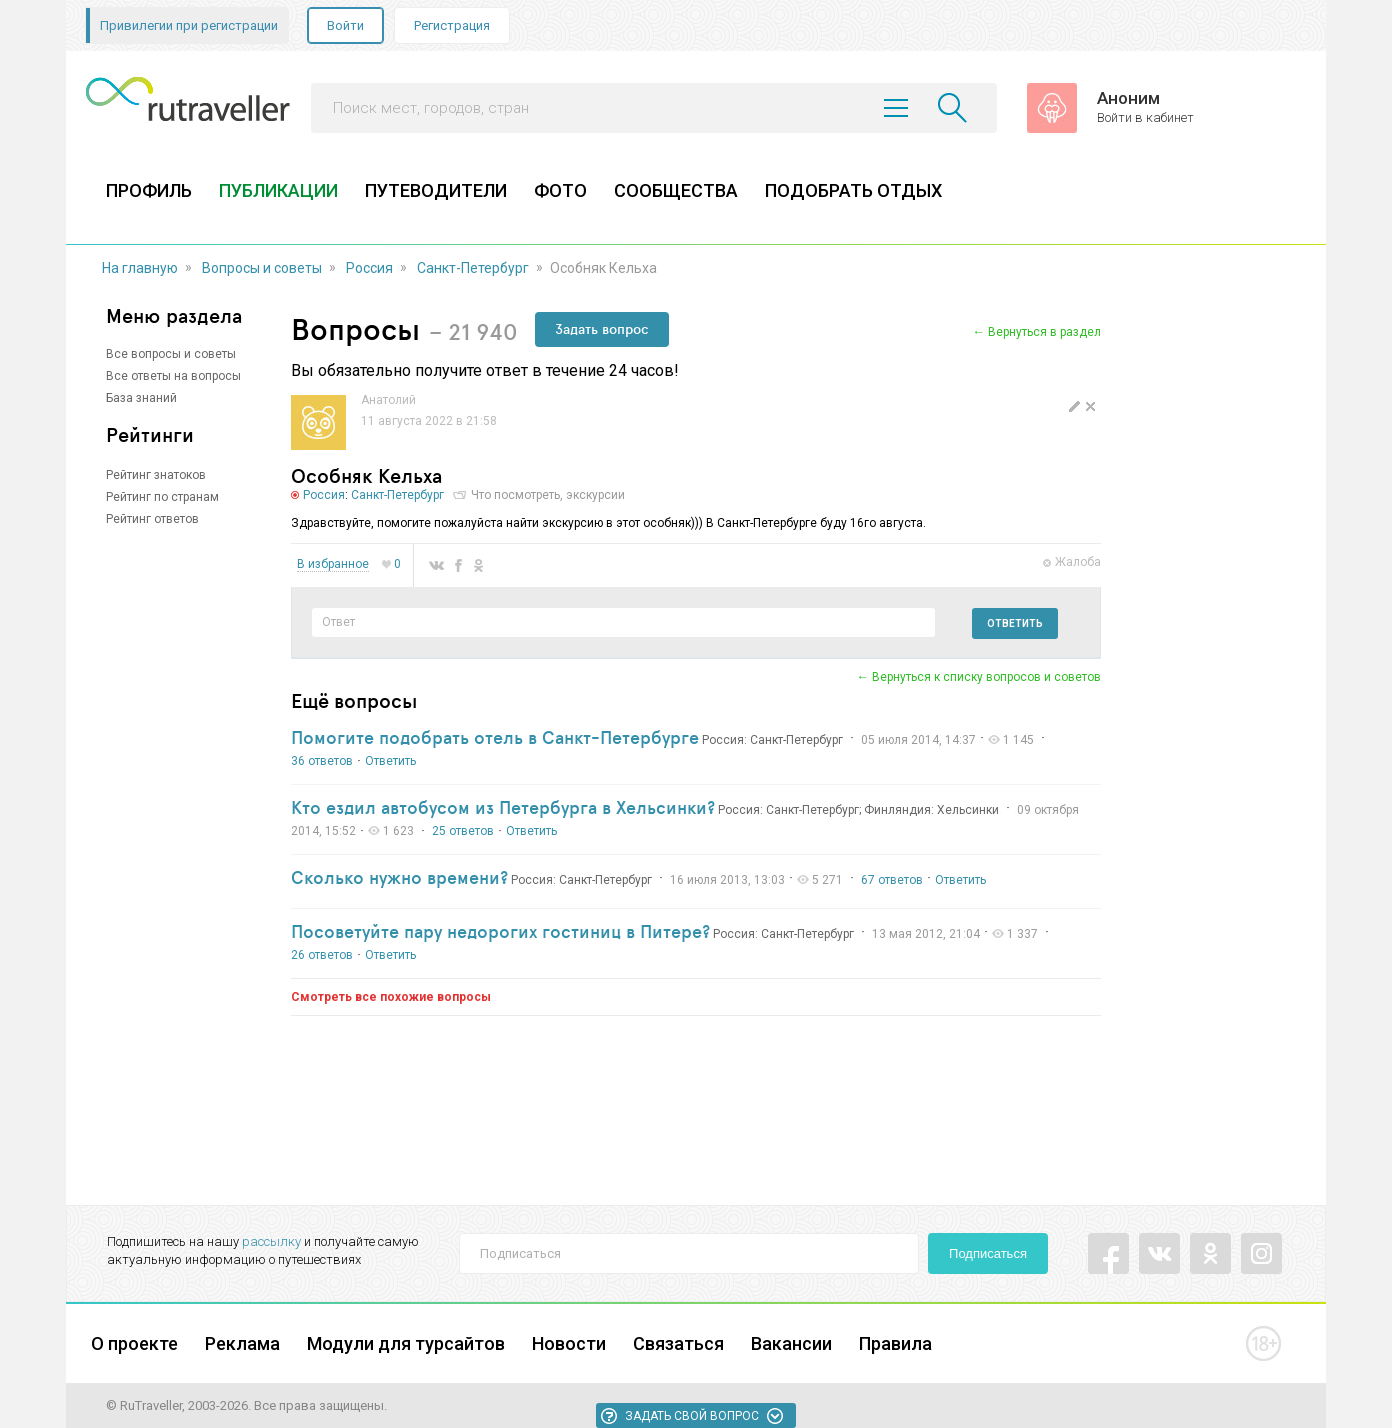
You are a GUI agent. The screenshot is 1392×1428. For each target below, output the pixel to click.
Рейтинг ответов (152, 519)
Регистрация (452, 25)
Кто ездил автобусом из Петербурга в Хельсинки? (503, 807)
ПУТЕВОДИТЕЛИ (436, 190)
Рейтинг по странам (162, 497)
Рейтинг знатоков (156, 475)
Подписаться (988, 1253)
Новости (569, 1343)
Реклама (242, 1343)
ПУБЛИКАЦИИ (278, 190)
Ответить (1015, 623)
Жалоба (1078, 562)
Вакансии (791, 1343)
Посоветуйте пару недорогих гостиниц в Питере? (500, 931)
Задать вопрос (602, 329)
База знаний (141, 398)
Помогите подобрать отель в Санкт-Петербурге (495, 737)
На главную (140, 268)
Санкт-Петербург (473, 268)
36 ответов (322, 761)
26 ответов (322, 955)
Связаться (678, 1343)
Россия (369, 268)
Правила (895, 1343)
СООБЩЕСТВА (676, 190)
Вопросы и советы (262, 268)
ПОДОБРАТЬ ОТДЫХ (853, 190)
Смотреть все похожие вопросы (391, 997)
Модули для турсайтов (406, 1343)
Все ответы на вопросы (173, 376)
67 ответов (892, 880)
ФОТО (560, 190)
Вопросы (355, 328)
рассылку (271, 1241)
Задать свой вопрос (692, 1416)
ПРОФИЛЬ (149, 190)
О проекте (134, 1343)
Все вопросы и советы (171, 354)
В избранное (333, 564)
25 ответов (463, 831)
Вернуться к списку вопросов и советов (986, 677)
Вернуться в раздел (1044, 332)
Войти (345, 25)
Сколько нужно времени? (399, 877)
